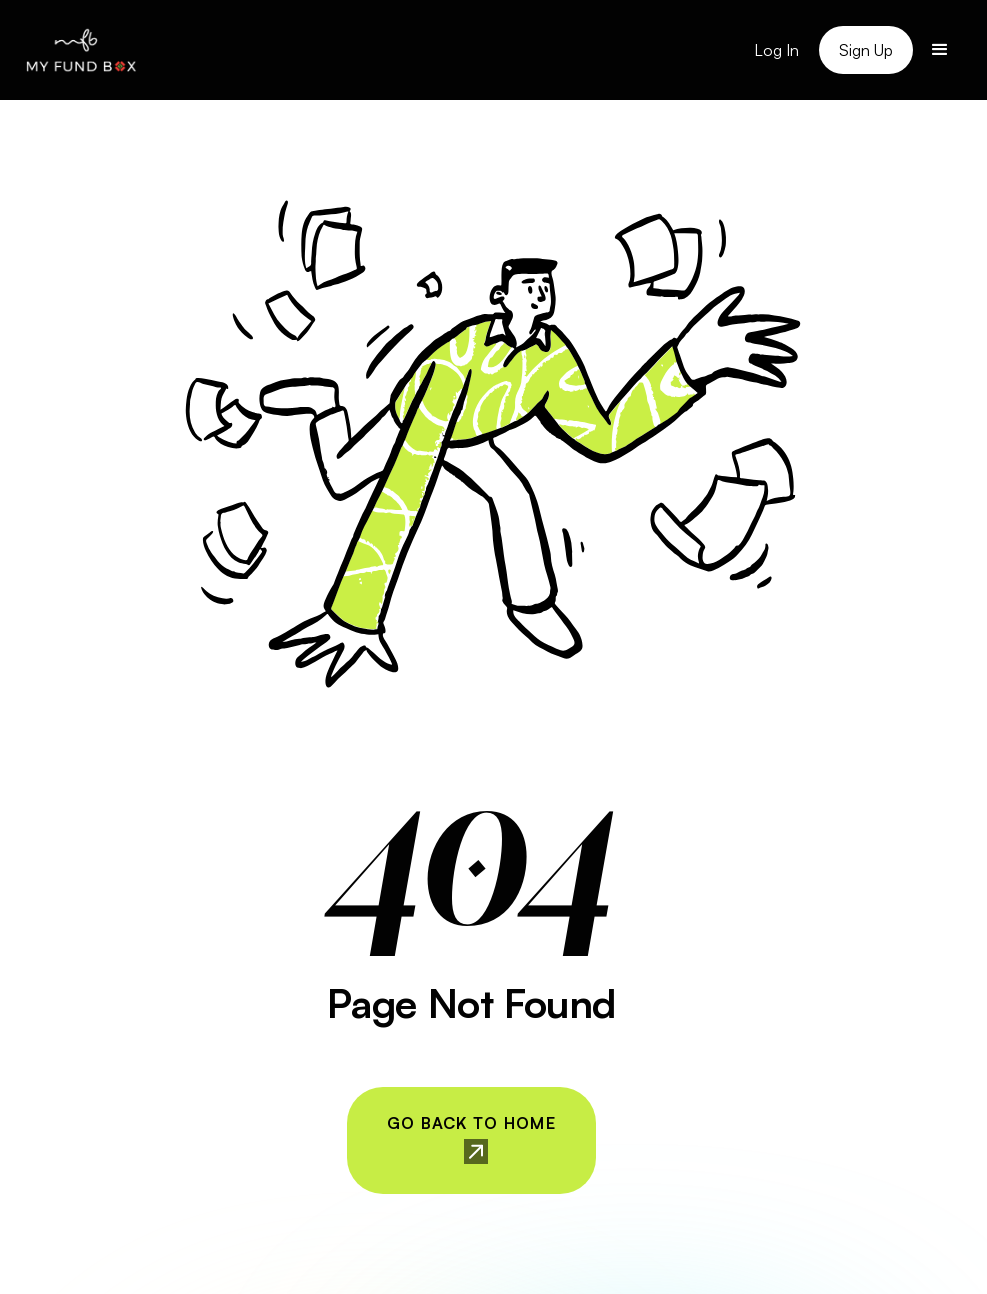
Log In (776, 50)
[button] (940, 50)
